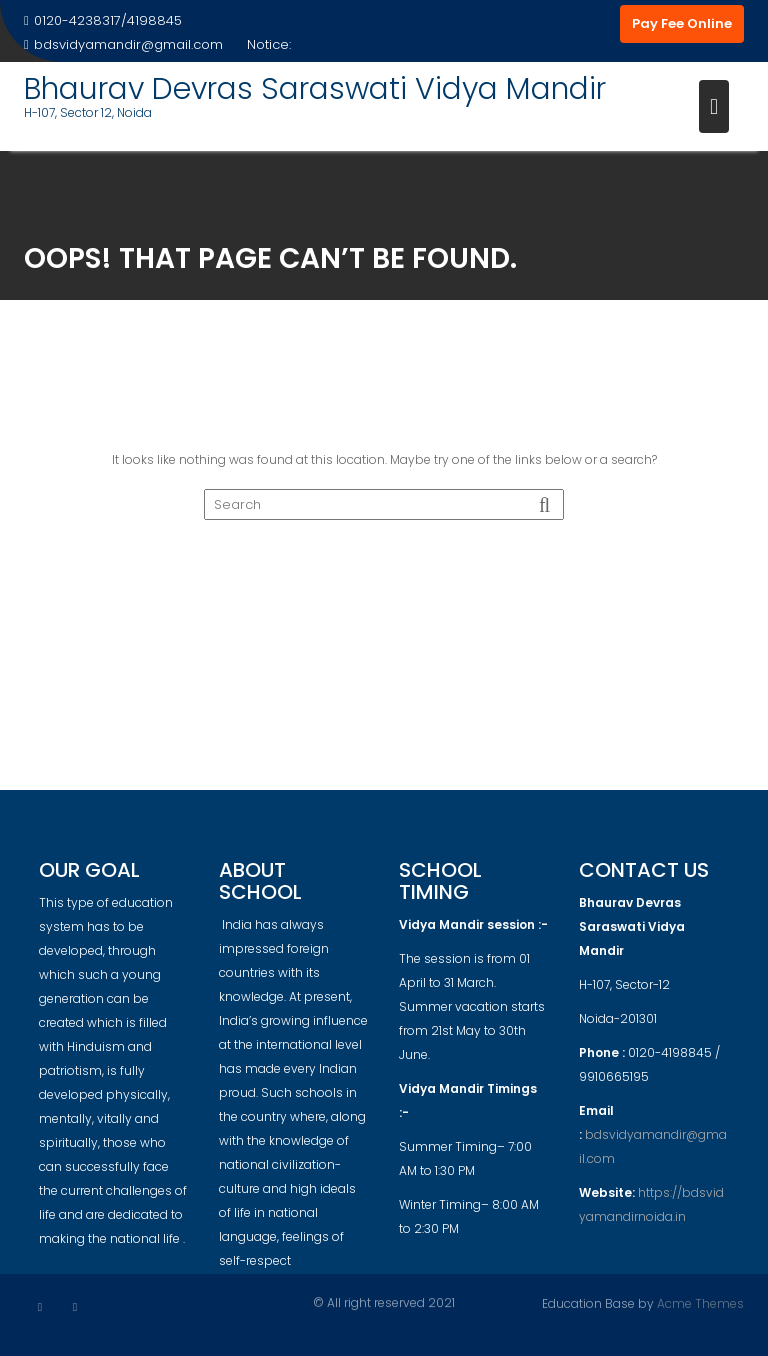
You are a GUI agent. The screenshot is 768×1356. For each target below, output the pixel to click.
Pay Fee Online (682, 23)
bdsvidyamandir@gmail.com (123, 44)
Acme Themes (700, 1302)
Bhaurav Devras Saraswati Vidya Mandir (315, 89)
